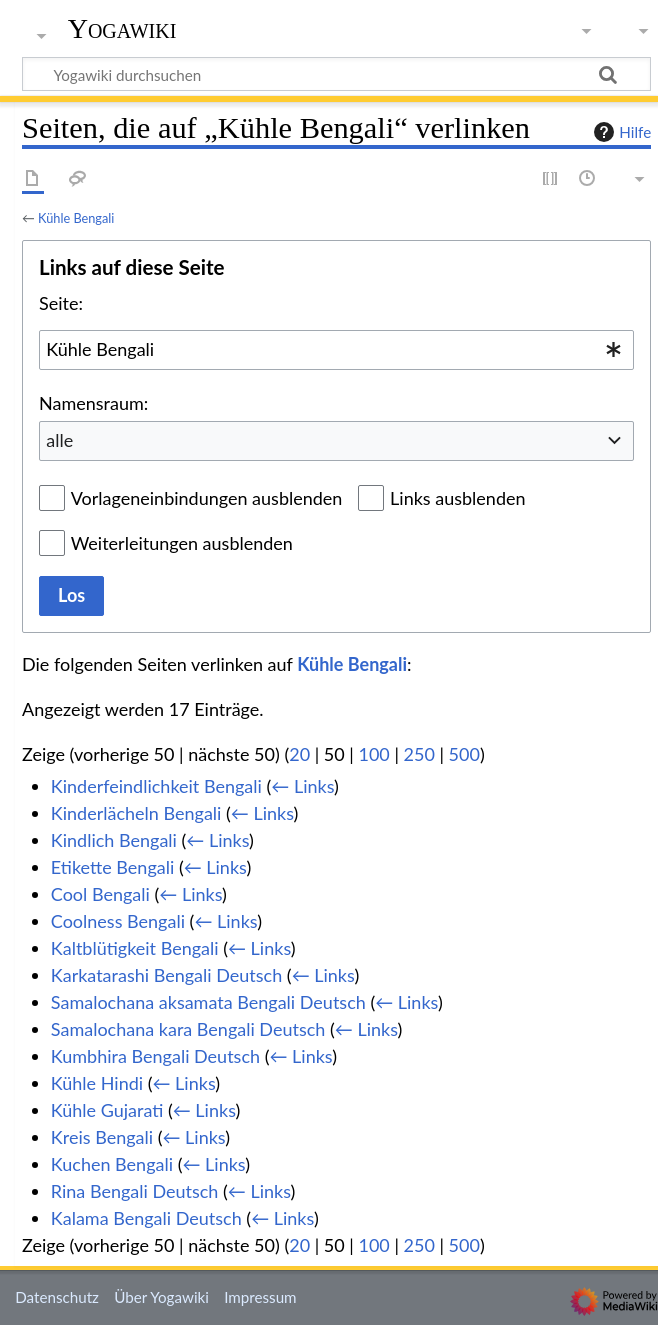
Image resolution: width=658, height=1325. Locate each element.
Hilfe (620, 132)
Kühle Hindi (97, 1083)
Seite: (61, 303)
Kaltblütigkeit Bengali (135, 948)
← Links (302, 786)
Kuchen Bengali (112, 1164)
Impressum (260, 1297)
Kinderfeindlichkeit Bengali (156, 786)
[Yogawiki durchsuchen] (336, 74)
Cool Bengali (100, 894)
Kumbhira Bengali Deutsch (155, 1056)
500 (464, 754)
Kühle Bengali (76, 218)
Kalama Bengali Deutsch (146, 1218)
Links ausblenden (457, 498)
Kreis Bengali (102, 1137)
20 (299, 754)
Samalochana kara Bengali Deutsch (188, 1029)
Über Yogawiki (161, 1297)
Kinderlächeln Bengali (136, 813)
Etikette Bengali (112, 867)
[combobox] (336, 350)
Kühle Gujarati (107, 1110)
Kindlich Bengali (114, 840)
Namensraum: (93, 403)
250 (419, 754)
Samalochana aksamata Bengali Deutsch (208, 1002)
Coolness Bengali (118, 921)
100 (373, 754)
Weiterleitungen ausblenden (182, 543)
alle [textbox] (59, 440)
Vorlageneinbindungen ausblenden (207, 498)
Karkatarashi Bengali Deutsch (166, 975)
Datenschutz (57, 1297)
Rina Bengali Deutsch (135, 1191)
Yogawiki (122, 29)
